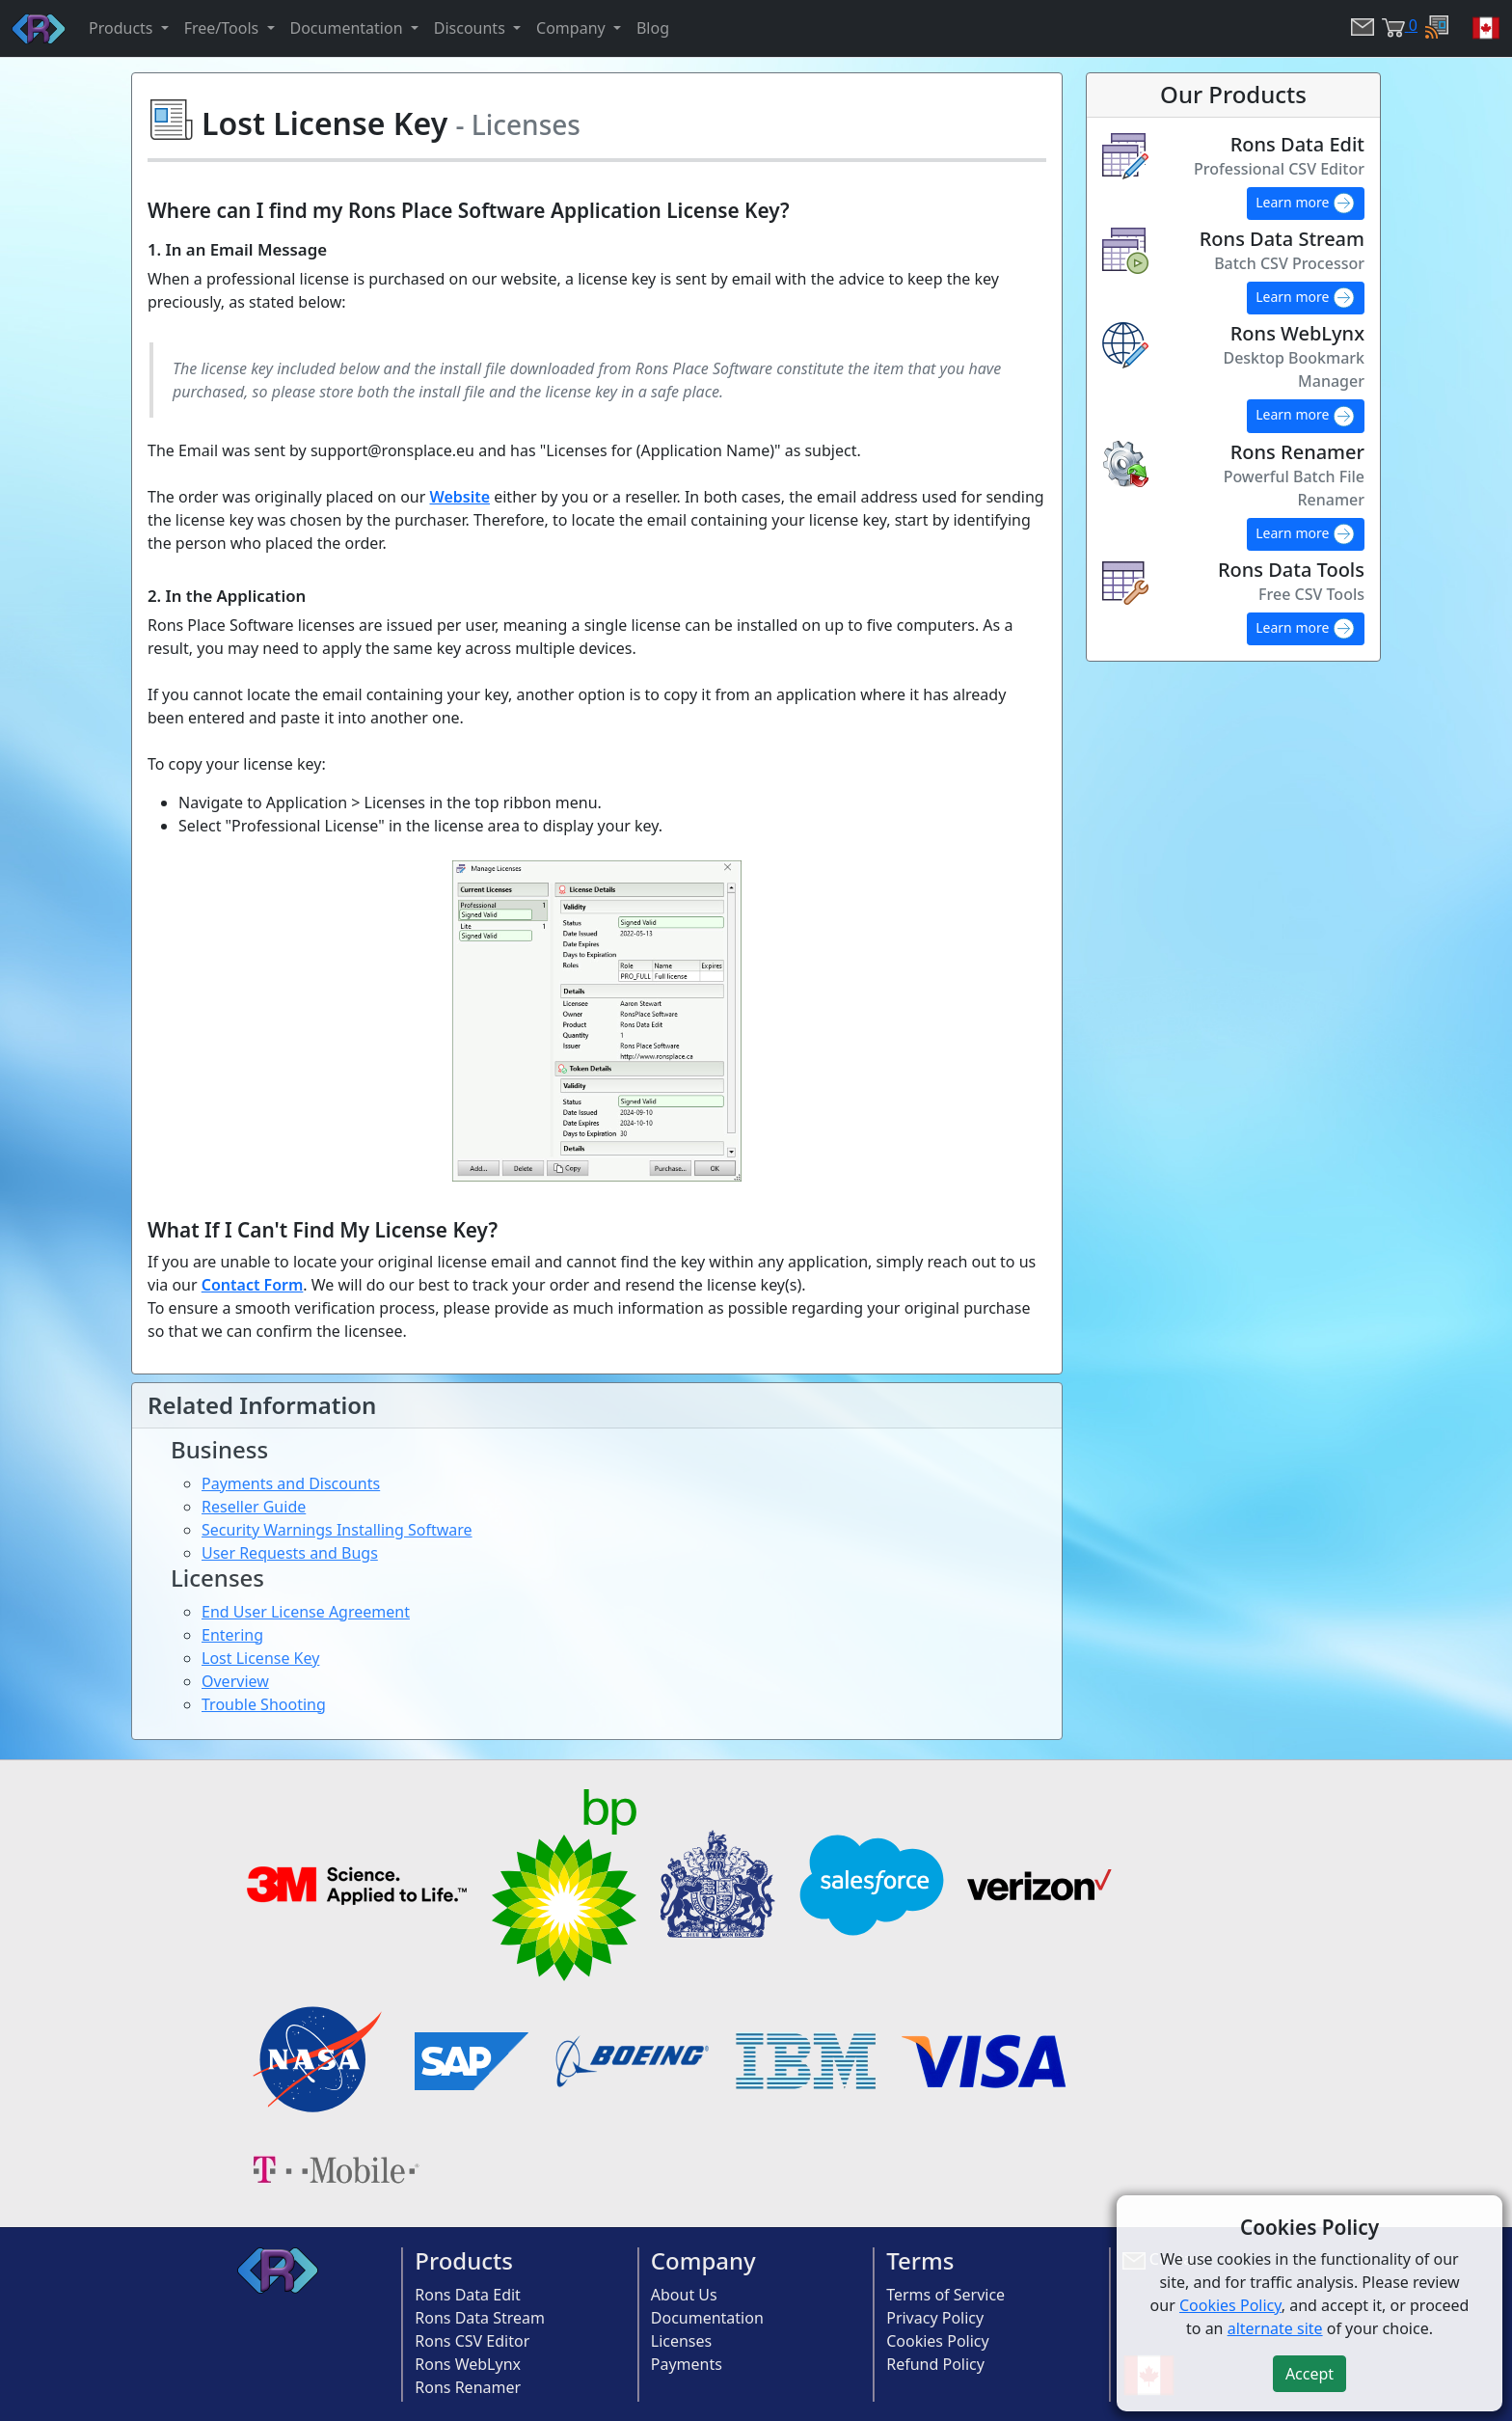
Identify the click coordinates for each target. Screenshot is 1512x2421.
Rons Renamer (468, 2387)
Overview (235, 1681)
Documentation (707, 2317)
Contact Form (253, 1284)
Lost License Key (260, 1658)
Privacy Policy (935, 2317)
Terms (920, 2260)
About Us (684, 2294)
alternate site (1275, 2328)
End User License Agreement (306, 1611)
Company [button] (572, 28)
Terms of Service (945, 2294)
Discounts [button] (471, 28)
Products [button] (123, 28)
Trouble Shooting (264, 1704)
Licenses (681, 2341)
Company (703, 2260)
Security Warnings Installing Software (337, 1529)
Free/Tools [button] (223, 28)
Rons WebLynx (468, 2364)
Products (464, 2260)
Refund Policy (935, 2364)
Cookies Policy (937, 2341)
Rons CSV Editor (472, 2341)
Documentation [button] (348, 28)
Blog (652, 28)
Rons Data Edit (468, 2294)
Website (459, 496)
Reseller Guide (254, 1506)
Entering (232, 1635)
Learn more (1306, 203)
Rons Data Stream (480, 2317)
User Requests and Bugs (290, 1553)
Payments (686, 2364)
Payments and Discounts (291, 1483)
